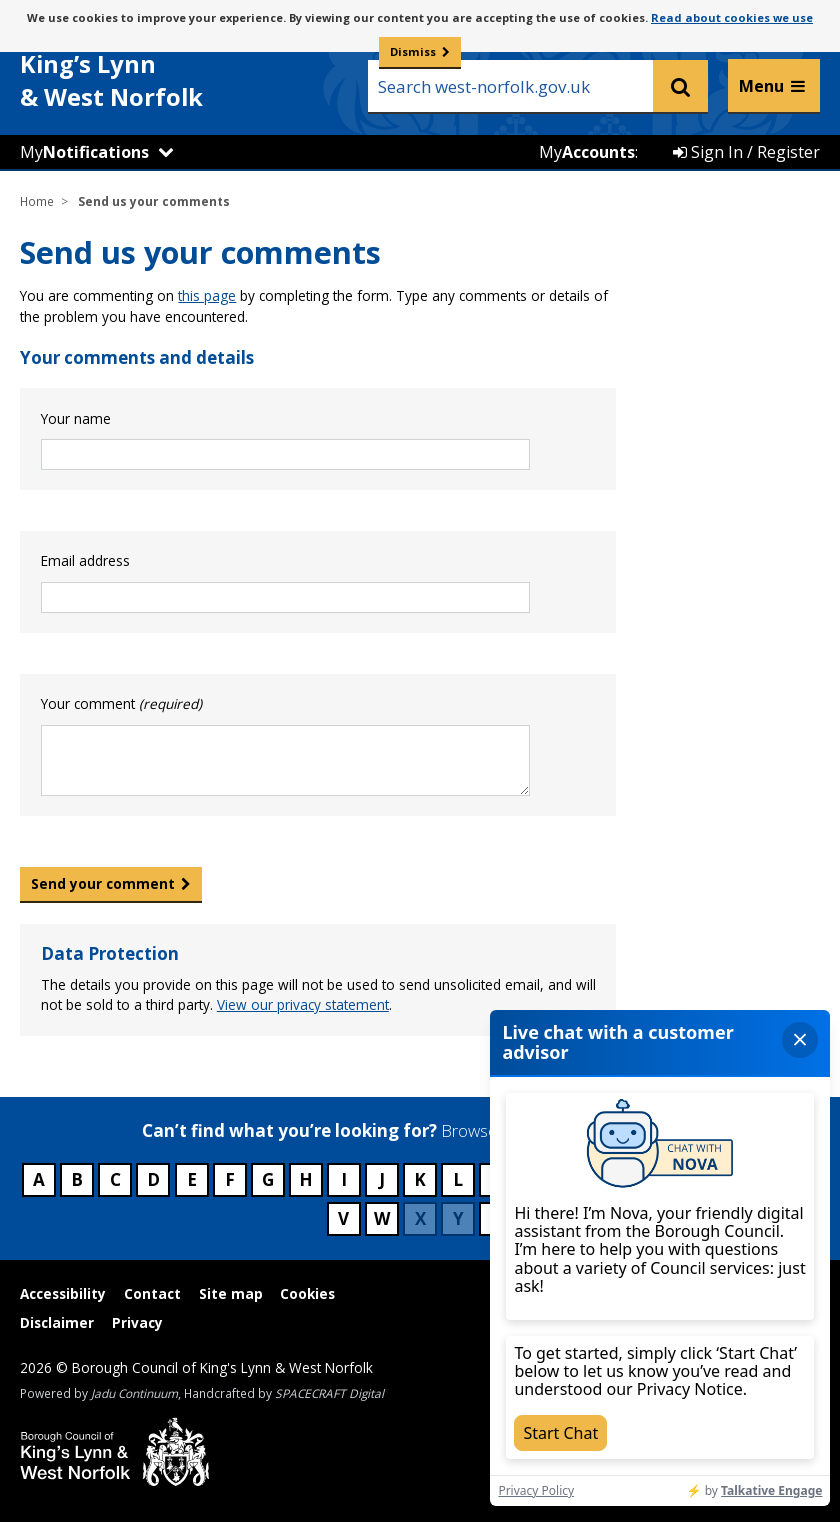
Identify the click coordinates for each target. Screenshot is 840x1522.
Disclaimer (57, 1322)
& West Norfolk (170, 68)
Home (37, 201)
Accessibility (63, 1293)
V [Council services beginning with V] (343, 1218)
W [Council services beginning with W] (382, 1218)
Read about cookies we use (732, 17)
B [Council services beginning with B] (77, 1179)
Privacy (137, 1322)
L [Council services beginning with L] (458, 1179)
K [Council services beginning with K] (420, 1179)
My (84, 152)
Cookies (307, 1293)
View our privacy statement (303, 1004)
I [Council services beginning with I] (344, 1179)
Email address (85, 560)
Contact (152, 1293)
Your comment (121, 703)
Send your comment (103, 883)
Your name (76, 418)
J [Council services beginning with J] (382, 1179)
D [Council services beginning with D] (153, 1179)
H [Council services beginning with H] (306, 1179)
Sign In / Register (746, 152)
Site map (231, 1293)
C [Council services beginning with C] (115, 1179)
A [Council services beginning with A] (39, 1179)
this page (207, 295)
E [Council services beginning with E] (192, 1179)
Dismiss (413, 51)
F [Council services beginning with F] (230, 1179)
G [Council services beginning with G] (268, 1179)
